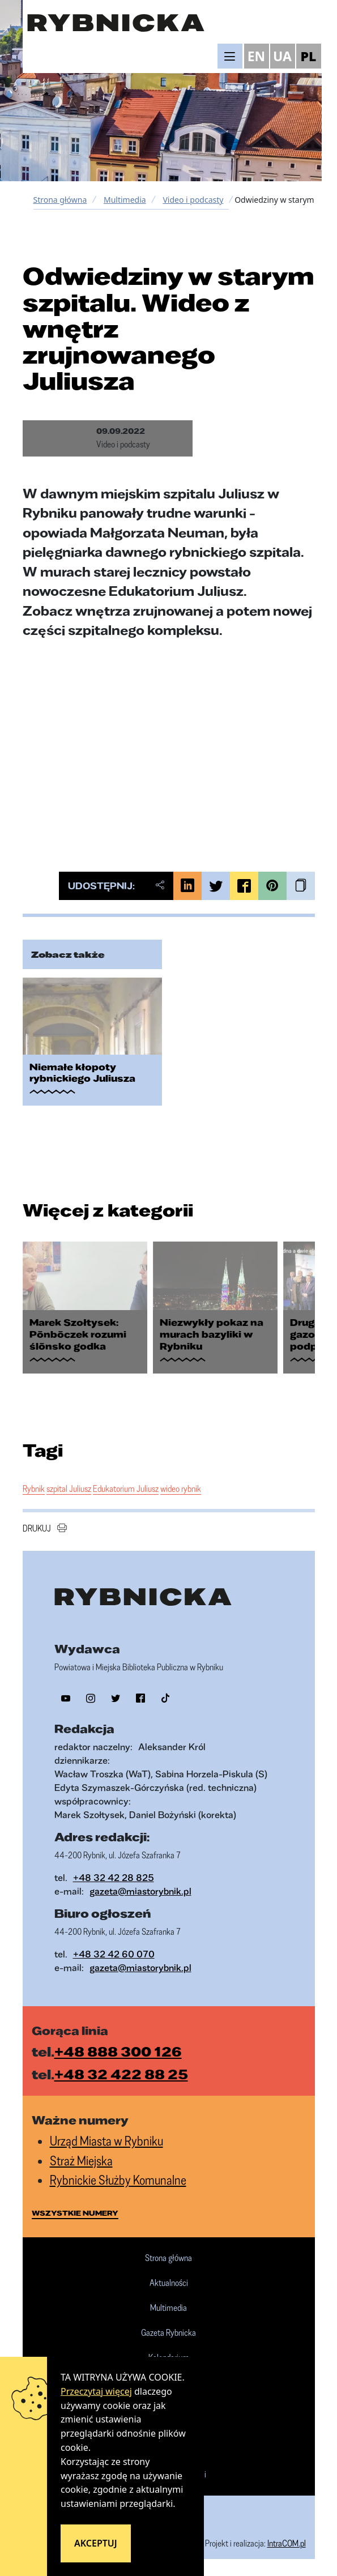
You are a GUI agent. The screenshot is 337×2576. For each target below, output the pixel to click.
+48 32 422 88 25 (121, 2074)
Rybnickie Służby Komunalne (118, 2179)
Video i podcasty (193, 199)
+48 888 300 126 (118, 2051)
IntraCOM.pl (286, 2543)
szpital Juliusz (68, 1488)
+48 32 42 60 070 (114, 1953)
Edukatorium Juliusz (126, 1488)
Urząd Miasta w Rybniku (106, 2140)
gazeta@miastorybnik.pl (140, 1891)
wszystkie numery (75, 2213)
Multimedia (125, 199)
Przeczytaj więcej (96, 2391)
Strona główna (60, 199)
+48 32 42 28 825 (113, 1877)
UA (282, 56)
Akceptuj (95, 2543)
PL (309, 56)
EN (257, 56)
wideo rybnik (180, 1488)
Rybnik (34, 1488)
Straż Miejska (81, 2160)
